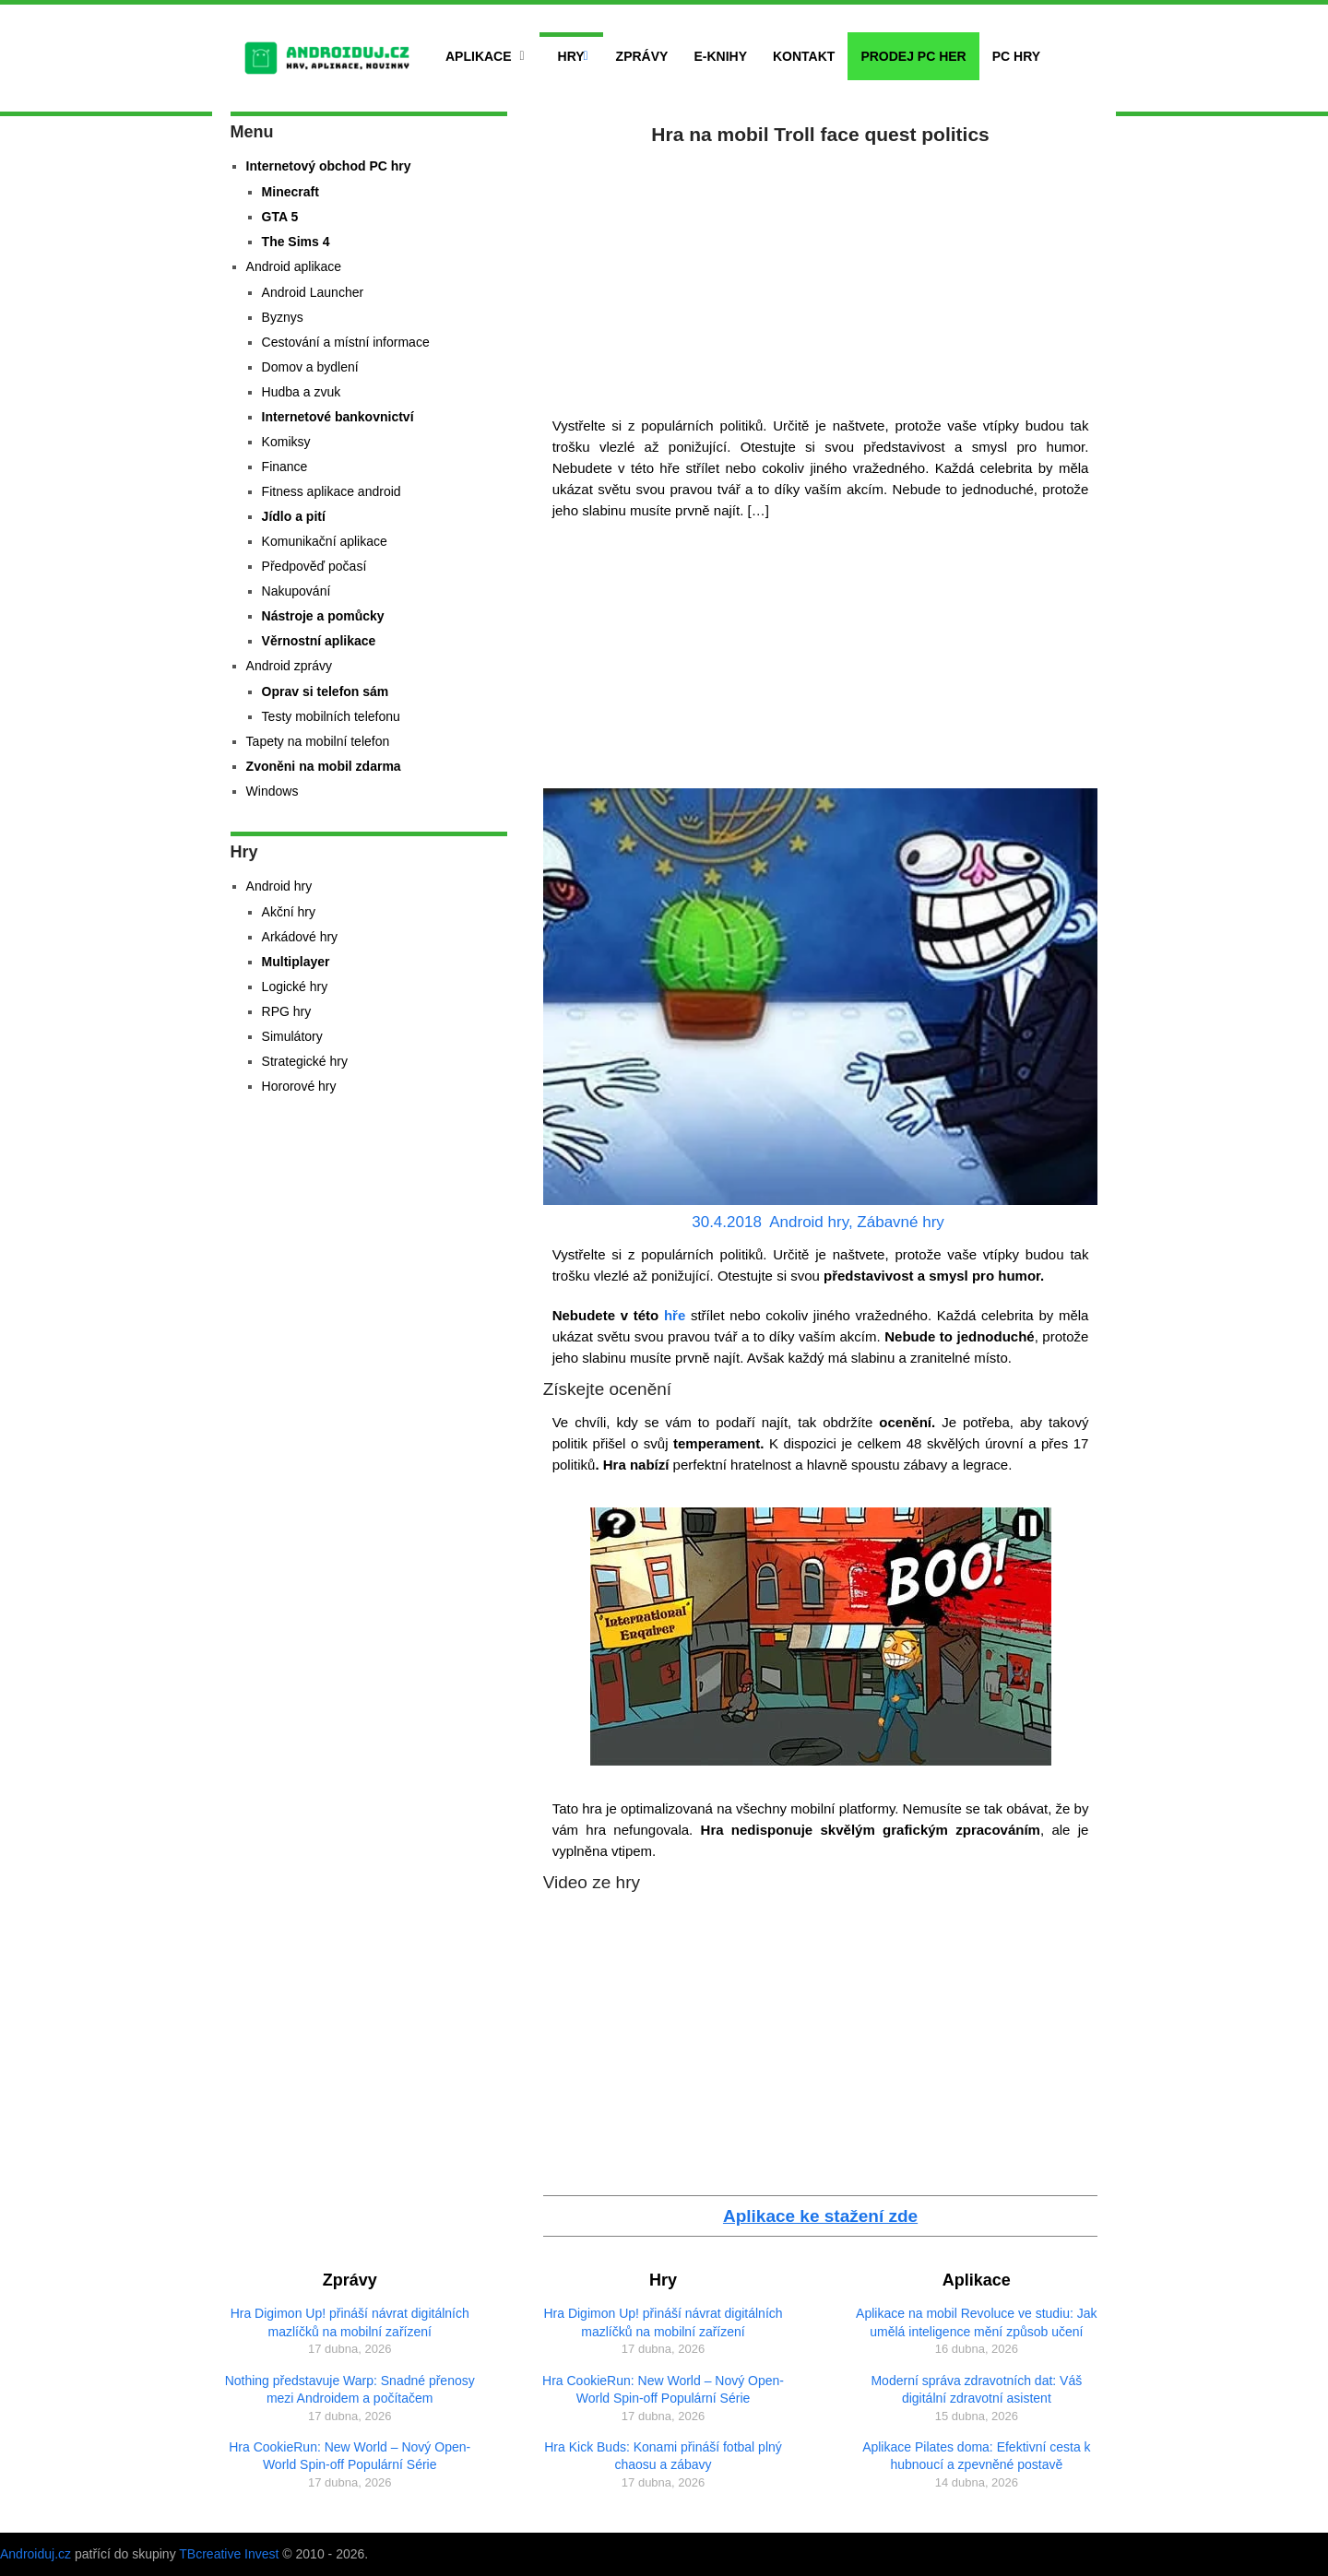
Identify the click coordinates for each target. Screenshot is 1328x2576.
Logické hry (295, 986)
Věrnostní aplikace (319, 640)
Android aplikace (294, 266)
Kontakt (804, 56)
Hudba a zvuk (301, 391)
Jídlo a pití (294, 516)
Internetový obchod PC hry (328, 166)
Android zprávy (289, 665)
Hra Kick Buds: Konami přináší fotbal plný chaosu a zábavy (663, 2456)
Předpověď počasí (314, 566)
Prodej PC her (913, 56)
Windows (272, 791)
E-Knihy (720, 56)
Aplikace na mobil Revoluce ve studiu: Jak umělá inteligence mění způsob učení (976, 2322)
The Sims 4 (296, 241)
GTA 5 (280, 216)
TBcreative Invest (229, 2553)
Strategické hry (305, 1061)
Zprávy (642, 56)
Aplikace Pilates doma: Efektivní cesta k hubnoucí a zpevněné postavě (976, 2456)
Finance (285, 466)
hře (671, 1315)
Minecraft (290, 191)
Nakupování (296, 591)
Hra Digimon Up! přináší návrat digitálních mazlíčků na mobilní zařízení (350, 2322)
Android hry (808, 1222)
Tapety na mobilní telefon (318, 741)
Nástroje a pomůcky (323, 616)
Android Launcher (313, 292)
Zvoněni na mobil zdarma (323, 766)
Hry (571, 56)
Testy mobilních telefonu (331, 716)
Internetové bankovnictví (338, 416)
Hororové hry (299, 1086)
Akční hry (288, 911)
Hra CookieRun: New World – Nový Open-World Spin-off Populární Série (349, 2456)
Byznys (282, 317)
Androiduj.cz (35, 2553)
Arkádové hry (300, 936)
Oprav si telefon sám (325, 691)
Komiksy (286, 441)
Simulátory (292, 1036)
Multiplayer (296, 961)
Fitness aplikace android (331, 491)
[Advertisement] (820, 277)
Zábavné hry (900, 1222)
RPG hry (287, 1011)
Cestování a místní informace (346, 342)
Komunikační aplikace (324, 541)
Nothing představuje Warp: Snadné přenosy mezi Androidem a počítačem (350, 2389)
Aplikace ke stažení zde (820, 2216)
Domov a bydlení (310, 367)
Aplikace (478, 56)
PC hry (1016, 56)
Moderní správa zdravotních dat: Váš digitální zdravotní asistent (976, 2389)
